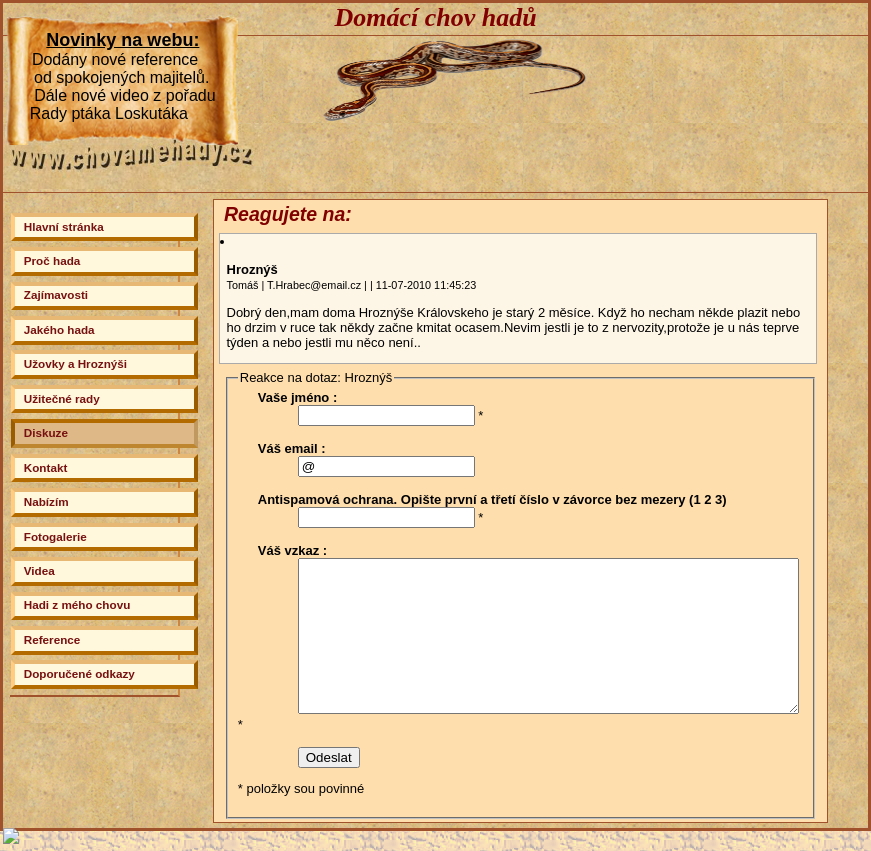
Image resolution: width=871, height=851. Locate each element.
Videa (39, 570)
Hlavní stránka (64, 226)
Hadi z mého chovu (77, 604)
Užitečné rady (62, 398)
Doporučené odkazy (79, 673)
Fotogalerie (55, 536)
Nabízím (46, 501)
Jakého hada (59, 329)
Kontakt (46, 467)
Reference (52, 639)
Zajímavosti (56, 294)
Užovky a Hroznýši (75, 363)
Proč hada (52, 260)
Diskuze (46, 432)
